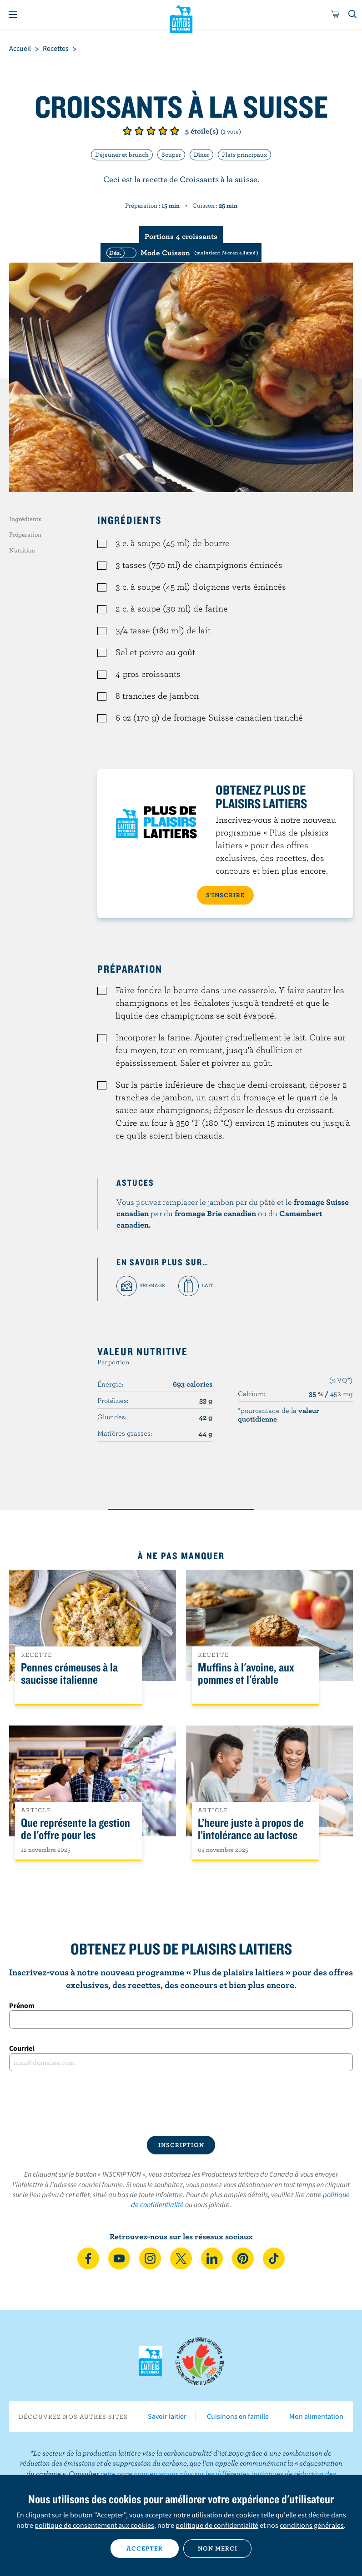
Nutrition (22, 550)
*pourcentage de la (278, 1414)
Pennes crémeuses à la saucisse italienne (69, 1673)
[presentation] (181, 2103)
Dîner (201, 154)
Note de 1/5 (127, 130)
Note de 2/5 (139, 130)
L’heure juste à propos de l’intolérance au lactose (251, 1829)
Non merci (217, 2548)
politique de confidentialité (217, 2525)
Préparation (25, 534)
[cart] (336, 14)
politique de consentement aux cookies (94, 2525)
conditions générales (312, 2525)
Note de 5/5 (175, 130)
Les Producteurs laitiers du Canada (181, 19)
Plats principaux (244, 154)
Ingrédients (25, 518)
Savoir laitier (167, 2416)
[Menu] (13, 14)
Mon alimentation (316, 2416)
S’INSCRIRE (225, 895)
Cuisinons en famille (238, 2416)
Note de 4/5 (163, 130)
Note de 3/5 (151, 130)
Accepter (144, 2548)
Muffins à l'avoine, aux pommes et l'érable (246, 1673)
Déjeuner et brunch (122, 154)
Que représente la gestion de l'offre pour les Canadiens (75, 1835)
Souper (171, 154)
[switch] (181, 252)
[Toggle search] (353, 14)
